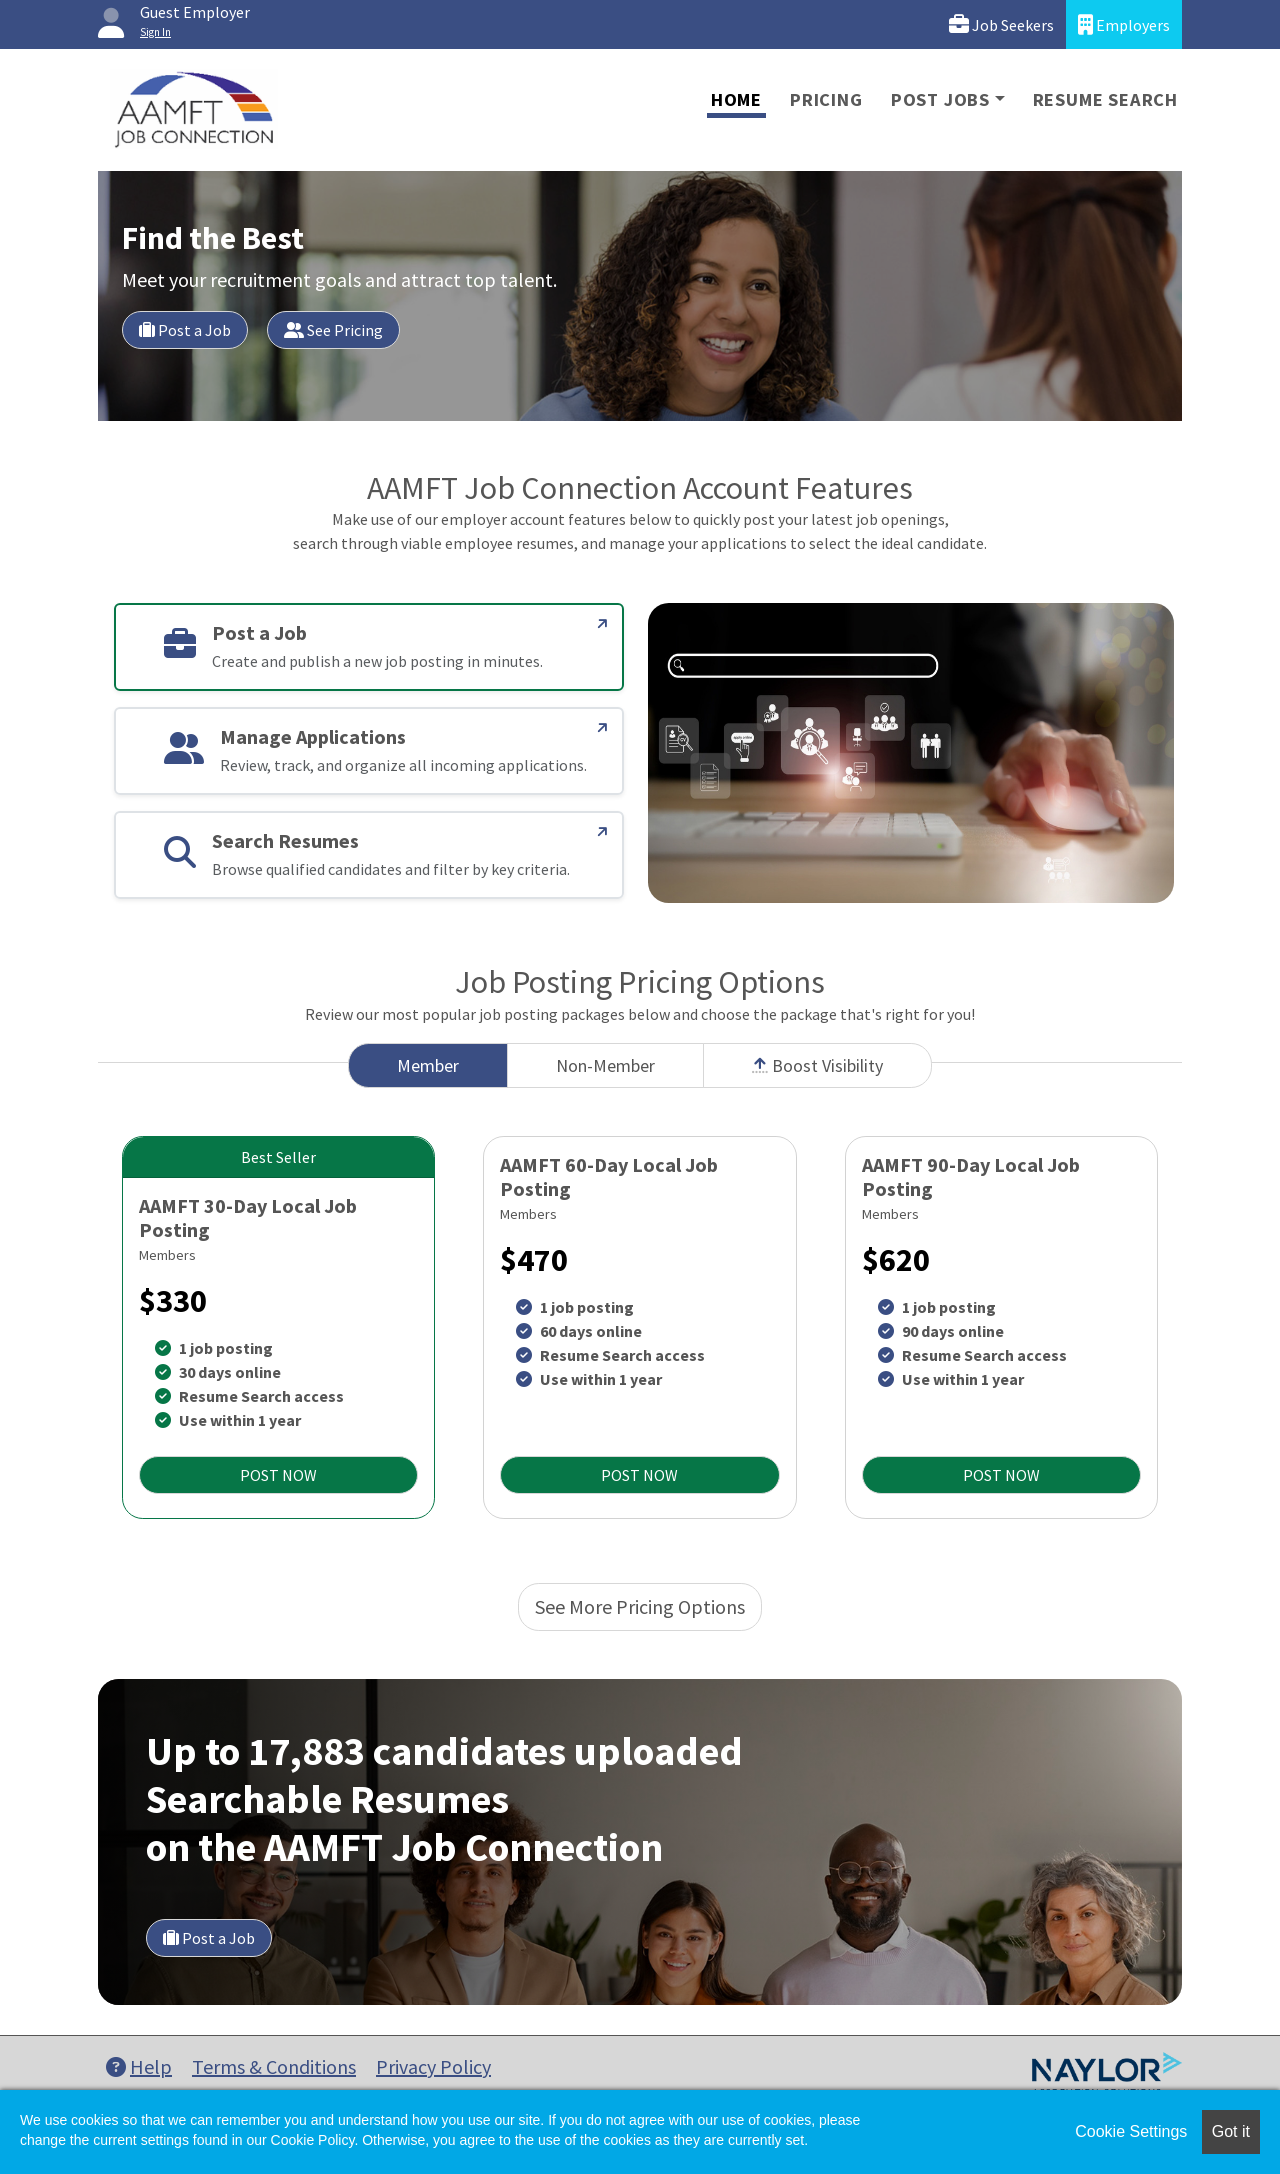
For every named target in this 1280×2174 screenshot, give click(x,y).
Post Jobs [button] (940, 99)
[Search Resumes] (603, 832)
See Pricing (333, 330)
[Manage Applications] (603, 728)
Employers (1124, 24)
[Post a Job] (603, 624)
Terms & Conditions (274, 2066)
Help (139, 2066)
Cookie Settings (1131, 2131)
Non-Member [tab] (605, 1065)
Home (736, 99)
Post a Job (185, 330)
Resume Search (1105, 99)
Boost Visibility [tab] (817, 1065)
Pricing (826, 99)
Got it (1231, 2131)
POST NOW (278, 1475)
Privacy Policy (433, 2066)
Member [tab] (428, 1065)
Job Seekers (1001, 24)
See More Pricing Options (640, 1606)
